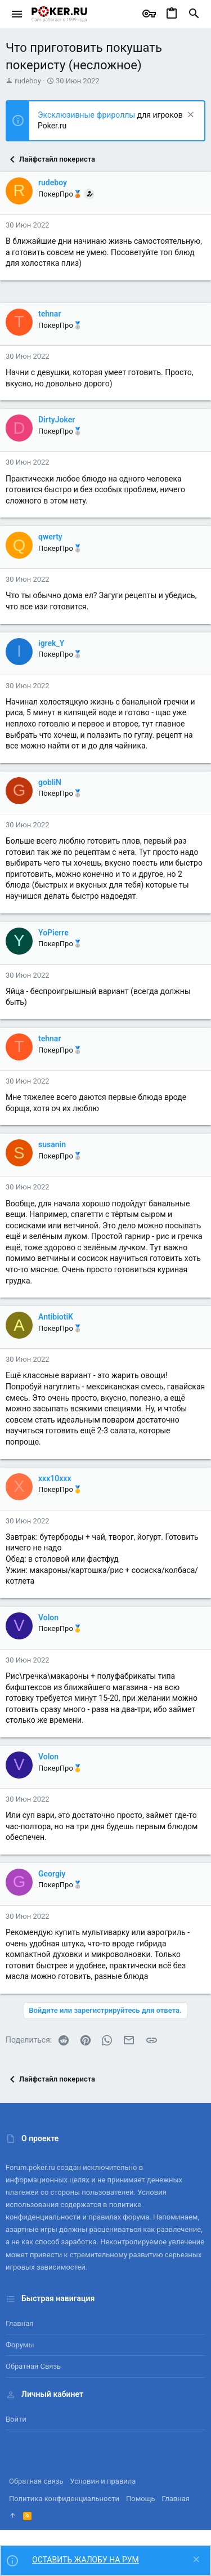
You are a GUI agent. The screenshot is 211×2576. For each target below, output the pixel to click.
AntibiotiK (55, 1316)
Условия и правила (103, 2481)
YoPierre (53, 932)
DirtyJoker (56, 419)
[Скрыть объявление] (189, 116)
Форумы (20, 2345)
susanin (52, 1144)
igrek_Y (51, 643)
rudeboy (28, 81)
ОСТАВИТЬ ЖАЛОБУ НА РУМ (85, 2559)
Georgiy (51, 1873)
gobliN (49, 782)
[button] (17, 14)
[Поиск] (194, 14)
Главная (19, 2323)
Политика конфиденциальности (64, 2498)
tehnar (49, 313)
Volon (48, 1617)
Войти (16, 2419)
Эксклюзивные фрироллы (87, 114)
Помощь (140, 2498)
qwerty (50, 536)
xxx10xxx (54, 1478)
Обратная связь (33, 2366)
